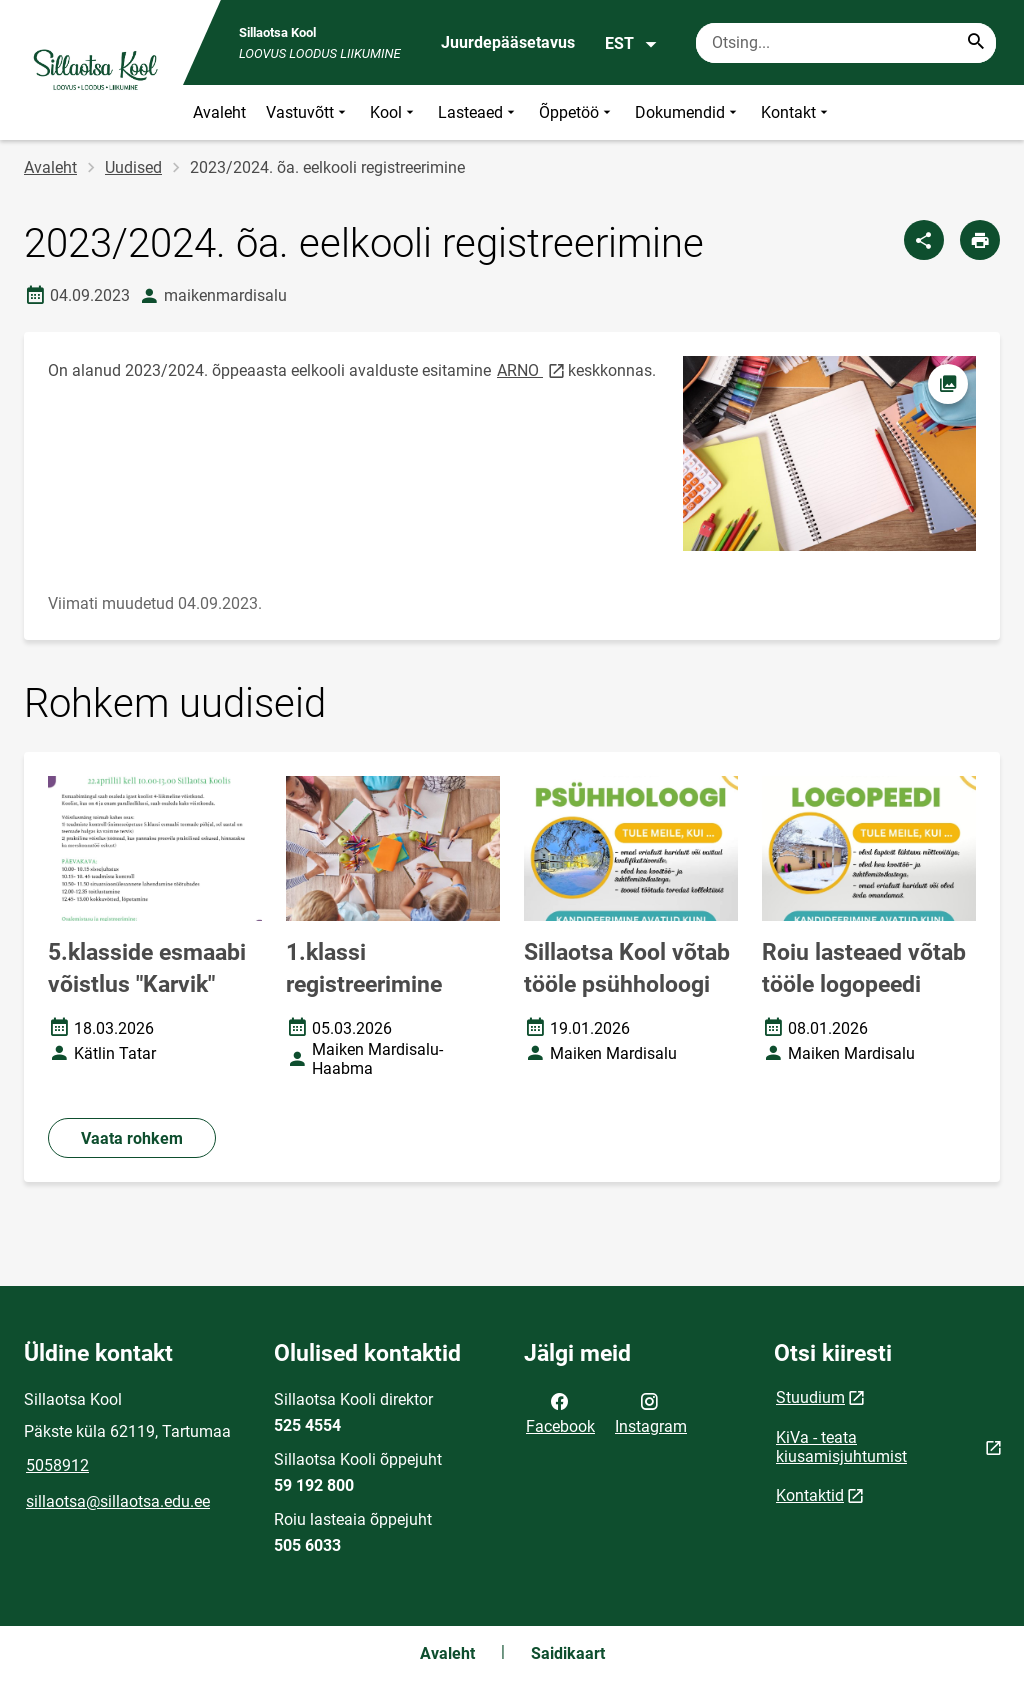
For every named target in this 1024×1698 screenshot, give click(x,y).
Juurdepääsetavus (508, 42)
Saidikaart (568, 1653)
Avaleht (219, 112)
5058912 (57, 1465)
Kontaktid (810, 1495)
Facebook (560, 1412)
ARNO (532, 369)
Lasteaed (478, 112)
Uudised (133, 167)
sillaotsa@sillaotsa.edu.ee (118, 1501)
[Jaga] (924, 240)
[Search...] (976, 43)
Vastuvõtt (308, 112)
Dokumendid (688, 112)
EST (631, 44)
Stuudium (810, 1397)
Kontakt (796, 112)
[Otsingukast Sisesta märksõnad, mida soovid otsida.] (846, 43)
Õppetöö (577, 112)
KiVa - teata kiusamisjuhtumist (841, 1447)
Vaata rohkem (132, 1138)
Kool (394, 112)
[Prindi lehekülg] (980, 240)
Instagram (651, 1412)
